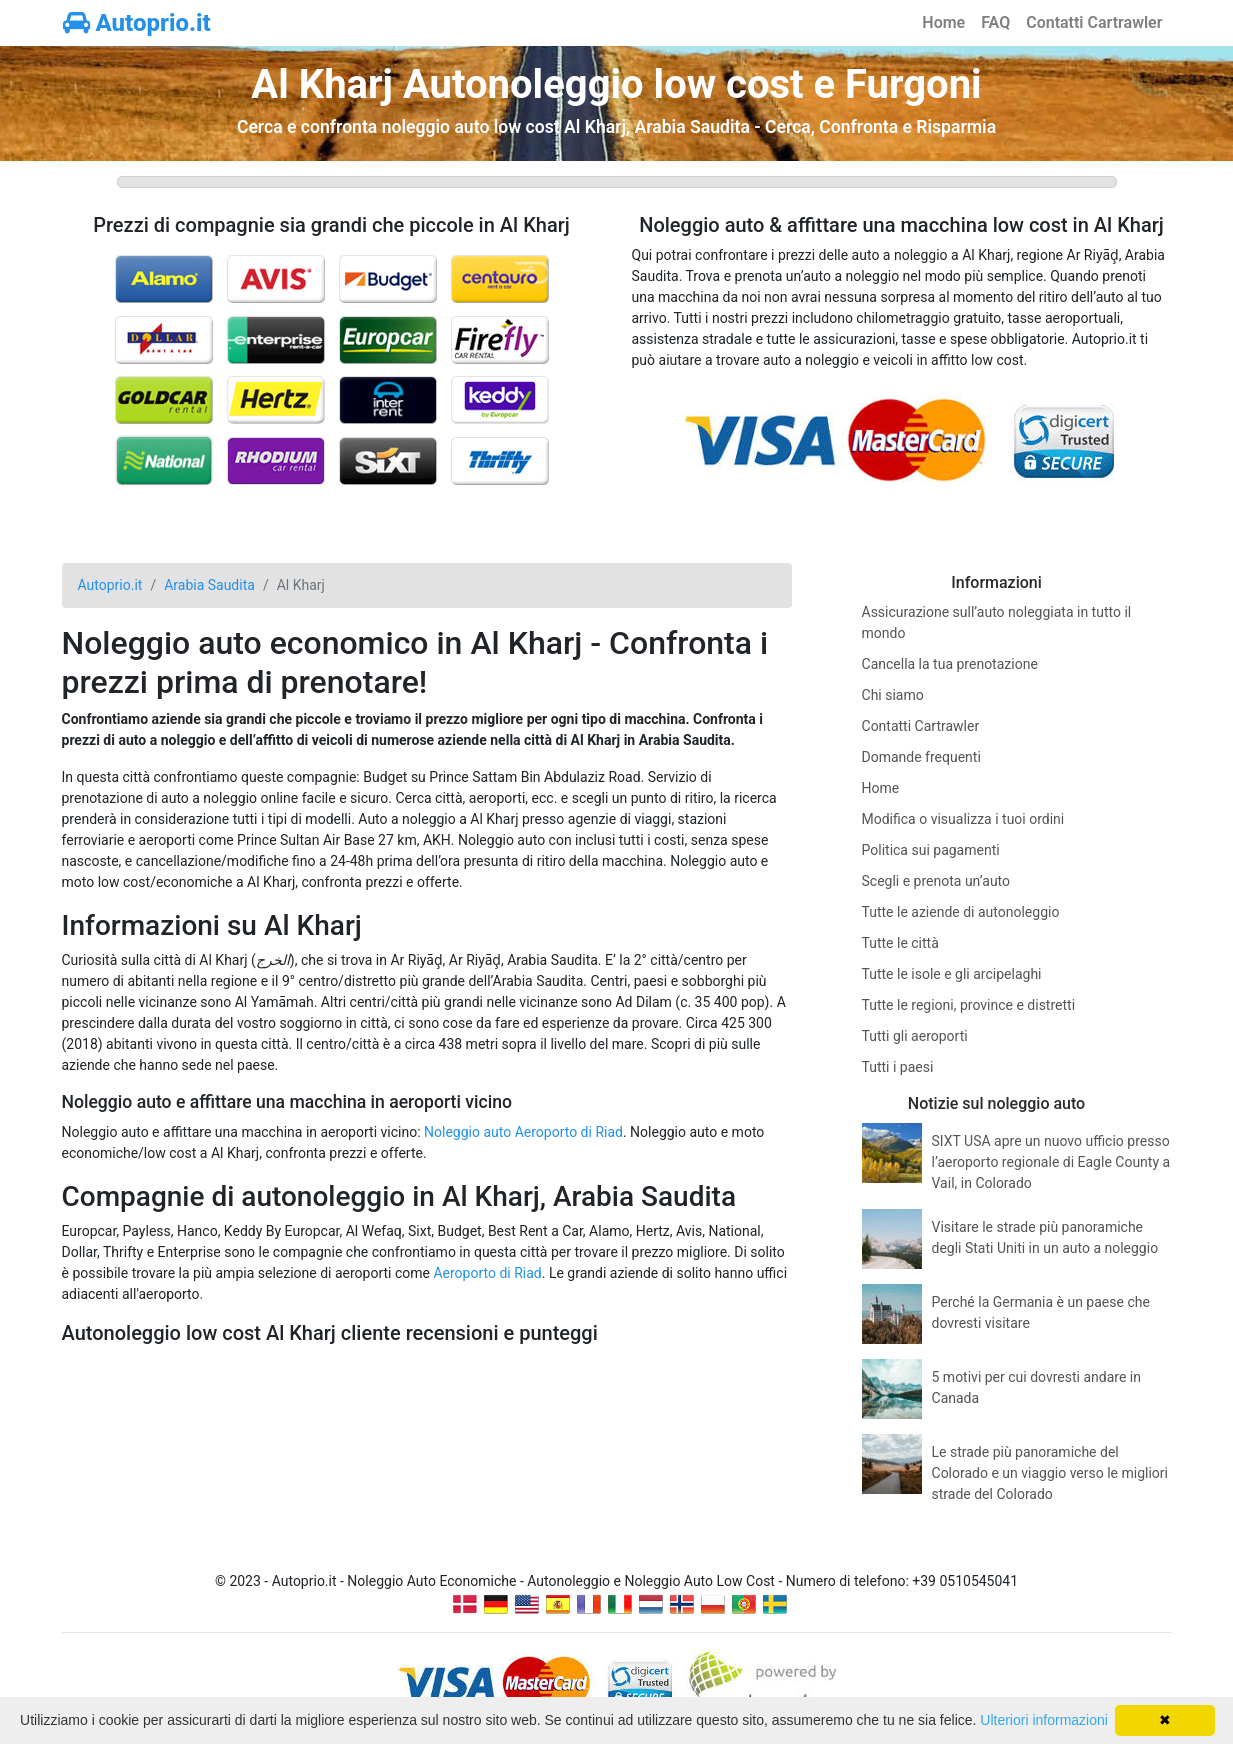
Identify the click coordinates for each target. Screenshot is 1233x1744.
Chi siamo (893, 695)
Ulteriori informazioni (1044, 1720)
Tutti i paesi (898, 1067)
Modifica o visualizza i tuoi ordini (963, 819)
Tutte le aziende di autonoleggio (961, 912)
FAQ (995, 22)
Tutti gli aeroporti (915, 1036)
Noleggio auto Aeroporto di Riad (523, 1132)
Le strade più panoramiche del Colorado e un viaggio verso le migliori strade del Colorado (1050, 1473)
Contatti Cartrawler (1094, 22)
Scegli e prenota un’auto (936, 881)
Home (943, 22)
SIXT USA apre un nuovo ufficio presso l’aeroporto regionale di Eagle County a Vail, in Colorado (1051, 1162)
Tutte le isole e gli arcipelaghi (952, 974)
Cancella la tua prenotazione (950, 664)
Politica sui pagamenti (931, 850)
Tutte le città (900, 943)
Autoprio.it (137, 23)
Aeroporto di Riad (487, 1273)
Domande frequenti (921, 757)
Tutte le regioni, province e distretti (969, 1005)
